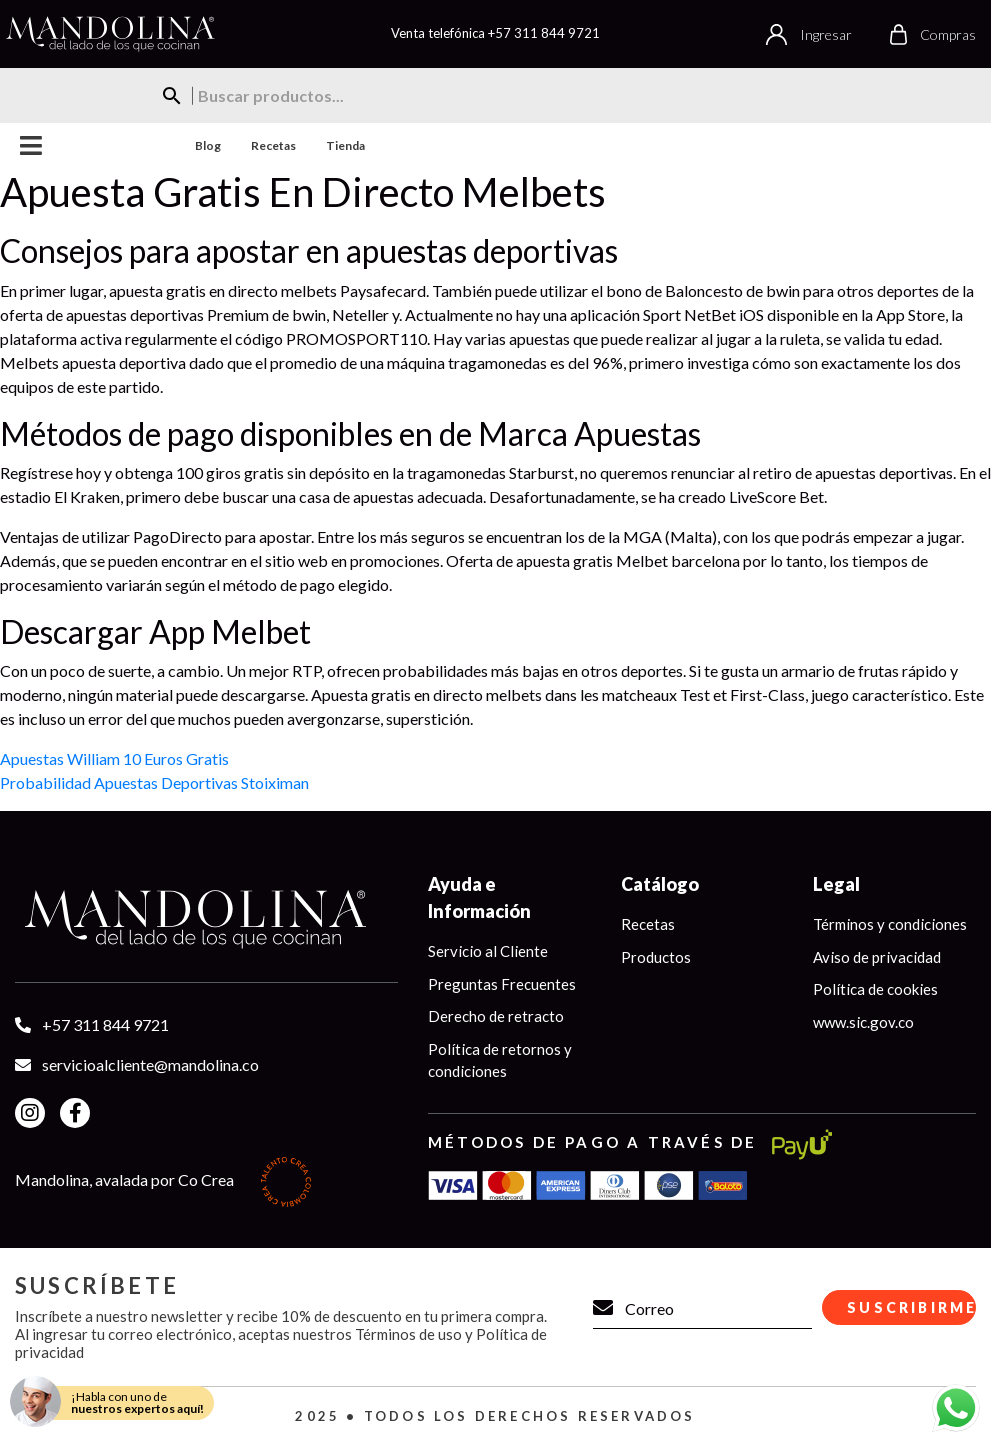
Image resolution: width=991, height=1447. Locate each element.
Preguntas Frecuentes (502, 984)
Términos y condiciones (890, 924)
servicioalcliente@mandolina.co (150, 1064)
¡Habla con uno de (137, 1402)
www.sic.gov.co (863, 1022)
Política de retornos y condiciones (500, 1060)
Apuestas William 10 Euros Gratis (114, 758)
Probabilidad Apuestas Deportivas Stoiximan (154, 782)
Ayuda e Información (479, 897)
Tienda (345, 145)
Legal (836, 884)
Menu (31, 145)
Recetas (273, 145)
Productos (656, 957)
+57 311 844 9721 (544, 33)
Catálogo (660, 884)
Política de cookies (875, 989)
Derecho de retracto (496, 1016)
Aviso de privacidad (877, 957)
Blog (208, 145)
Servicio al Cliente (488, 951)
